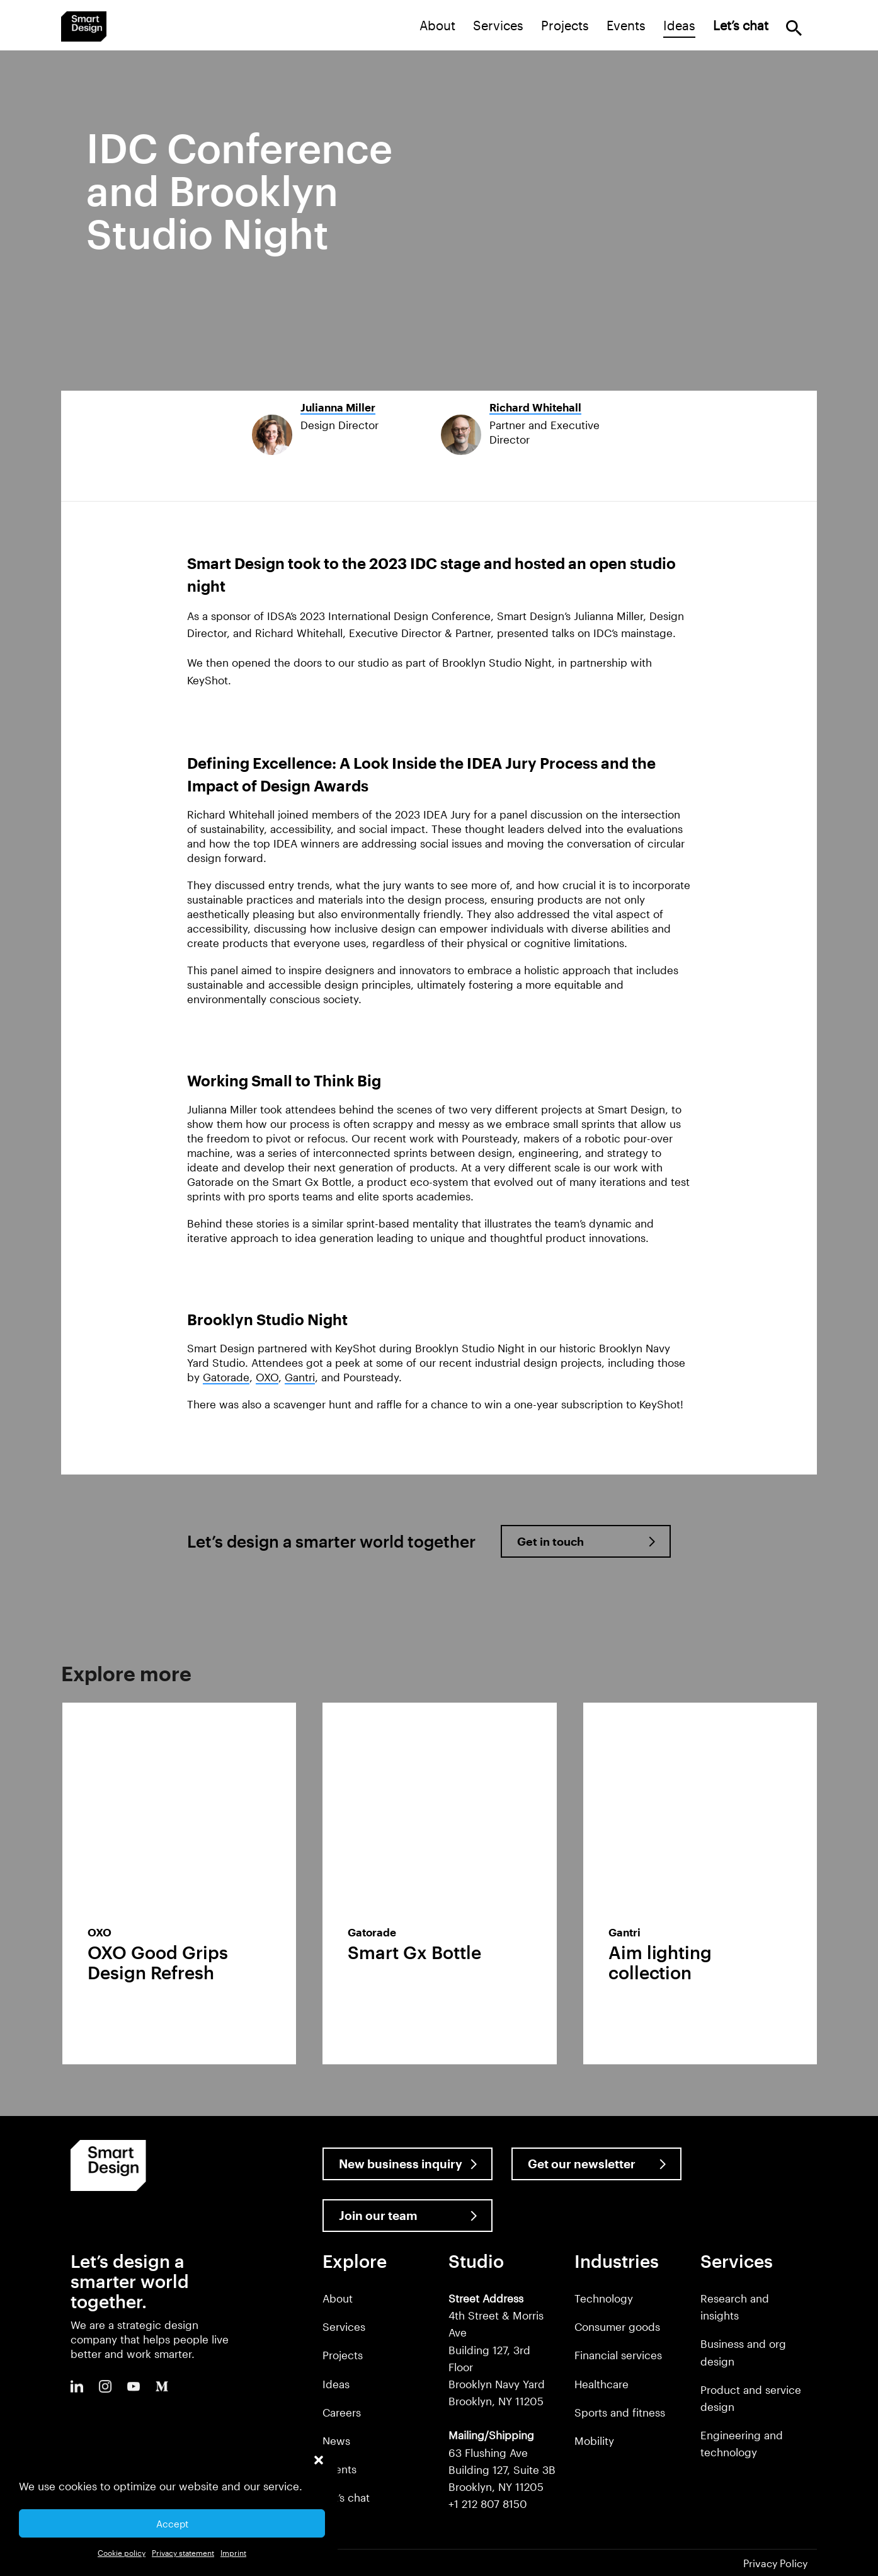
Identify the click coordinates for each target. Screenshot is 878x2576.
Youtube (133, 2386)
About (437, 25)
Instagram (105, 2386)
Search (794, 28)
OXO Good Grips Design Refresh (158, 1962)
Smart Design (83, 26)
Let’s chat (346, 2497)
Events (626, 25)
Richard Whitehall (535, 407)
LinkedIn (77, 2386)
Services (498, 25)
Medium (162, 2386)
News (336, 2440)
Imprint (233, 2552)
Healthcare (601, 2384)
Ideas (679, 25)
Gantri (300, 1377)
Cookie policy (121, 2552)
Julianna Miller (337, 407)
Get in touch (550, 1541)
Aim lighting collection (660, 1962)
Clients (339, 2469)
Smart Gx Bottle (414, 1952)
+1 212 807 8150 (487, 2503)
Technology (603, 2298)
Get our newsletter (582, 2163)
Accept (172, 2523)
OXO (267, 1377)
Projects (565, 25)
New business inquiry (400, 2163)
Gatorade (226, 1377)
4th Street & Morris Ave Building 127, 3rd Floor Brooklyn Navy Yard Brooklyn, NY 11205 (496, 2349)
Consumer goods (617, 2326)
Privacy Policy (775, 2563)
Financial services (618, 2355)
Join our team (378, 2215)
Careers (341, 2412)
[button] (318, 2460)
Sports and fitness (619, 2412)
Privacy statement (183, 2552)
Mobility (594, 2440)
